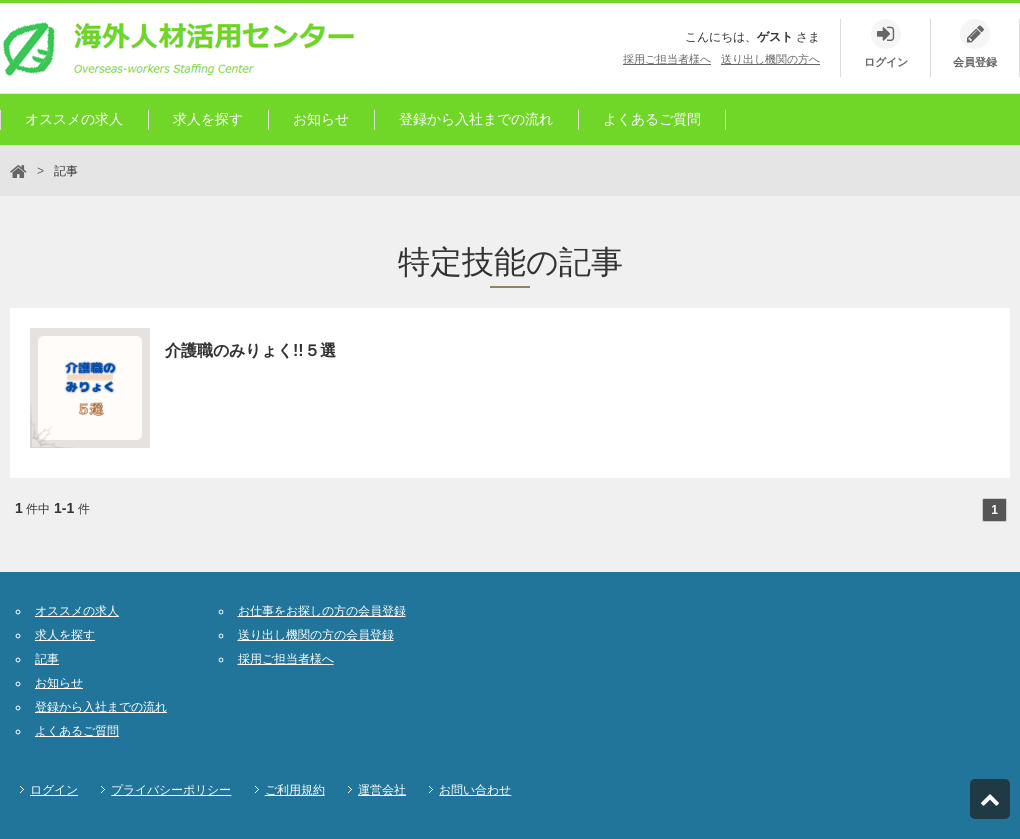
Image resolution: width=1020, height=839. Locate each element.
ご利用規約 (295, 790)
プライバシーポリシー (171, 790)
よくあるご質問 (652, 119)
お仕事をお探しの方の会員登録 (322, 611)
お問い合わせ (475, 790)
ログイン (54, 790)
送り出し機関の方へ (770, 59)
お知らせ (321, 119)
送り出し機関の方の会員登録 (316, 635)
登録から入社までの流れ (476, 119)
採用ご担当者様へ (667, 59)
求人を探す (208, 119)
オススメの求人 (74, 119)
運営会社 (382, 790)
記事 (47, 659)
